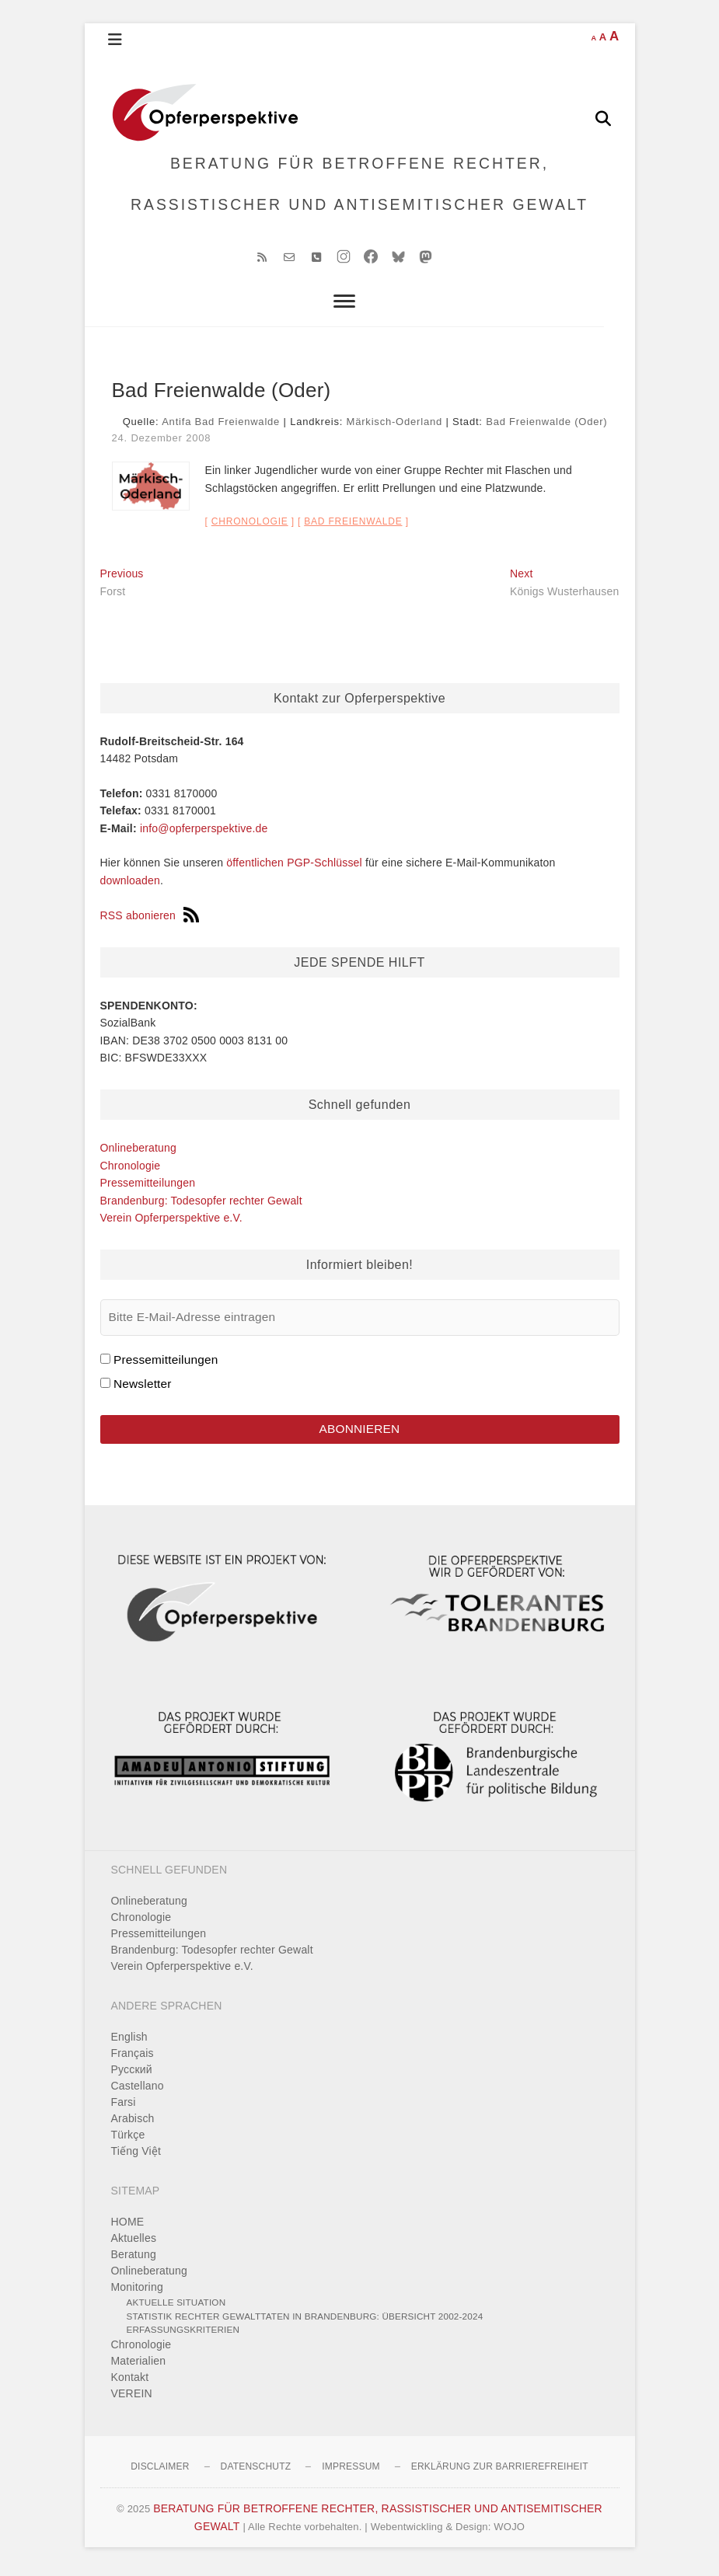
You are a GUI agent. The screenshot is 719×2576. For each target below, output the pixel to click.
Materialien (138, 2367)
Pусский (131, 2075)
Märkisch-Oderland (394, 427)
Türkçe (128, 2141)
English (129, 2043)
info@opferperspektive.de (204, 833)
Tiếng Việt (136, 2157)
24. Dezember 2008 (161, 442)
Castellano (137, 2092)
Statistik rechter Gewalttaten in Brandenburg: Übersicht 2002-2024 (305, 2322)
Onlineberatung (138, 1153)
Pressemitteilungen (148, 1188)
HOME (128, 2228)
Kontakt (130, 2383)
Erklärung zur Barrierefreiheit (499, 2472)
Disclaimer (160, 2472)
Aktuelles (134, 2244)
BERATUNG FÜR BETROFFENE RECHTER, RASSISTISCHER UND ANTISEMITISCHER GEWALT (359, 186)
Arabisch (133, 2124)
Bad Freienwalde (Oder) (546, 427)
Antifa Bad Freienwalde (221, 427)
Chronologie (249, 526)
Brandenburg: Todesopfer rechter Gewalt (201, 1205)
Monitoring (137, 2293)
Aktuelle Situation (176, 2308)
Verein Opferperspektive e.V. (171, 1223)
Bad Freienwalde (353, 526)
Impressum (350, 2472)
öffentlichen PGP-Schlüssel (294, 868)
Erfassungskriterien (183, 2335)
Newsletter (142, 1389)
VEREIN (131, 2399)
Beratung (133, 2260)
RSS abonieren (150, 920)
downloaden (130, 885)
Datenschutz (256, 2472)
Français (132, 2059)
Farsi (123, 2108)
